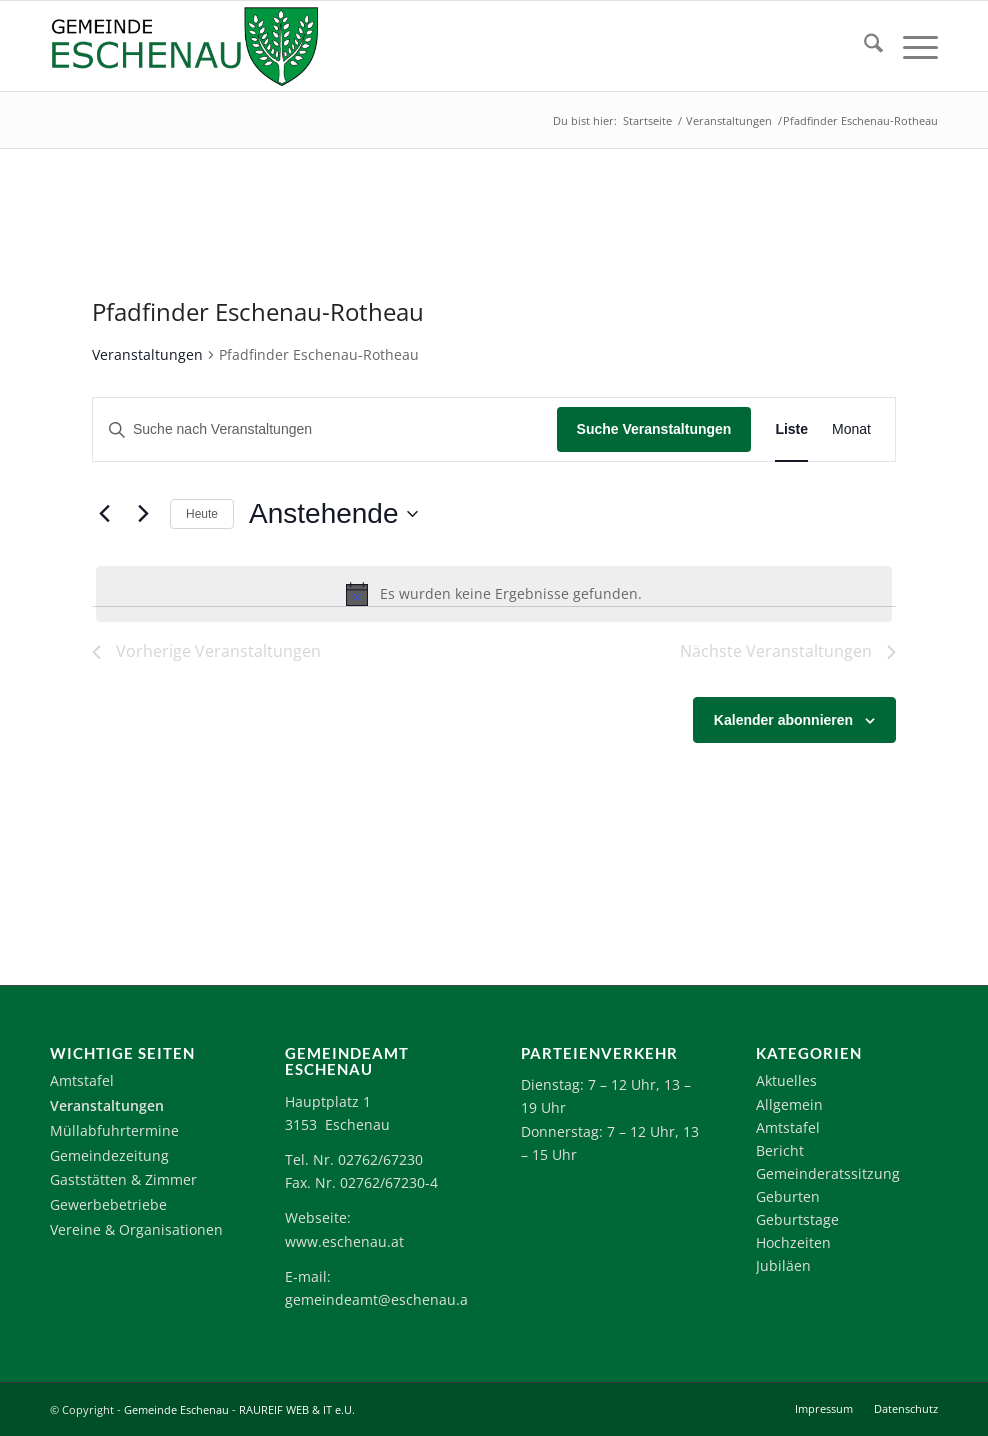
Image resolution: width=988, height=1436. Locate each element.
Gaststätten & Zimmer (123, 1179)
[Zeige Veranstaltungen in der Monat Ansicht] (851, 429)
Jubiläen (783, 1265)
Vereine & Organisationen (136, 1229)
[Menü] (910, 46)
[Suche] (863, 46)
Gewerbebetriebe (108, 1204)
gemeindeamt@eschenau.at (379, 1299)
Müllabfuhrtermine (114, 1130)
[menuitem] (863, 46)
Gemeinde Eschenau (176, 1409)
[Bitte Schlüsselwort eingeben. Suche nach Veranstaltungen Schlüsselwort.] (325, 429)
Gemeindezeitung (109, 1155)
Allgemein (789, 1104)
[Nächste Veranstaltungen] (143, 514)
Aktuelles (786, 1080)
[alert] (494, 594)
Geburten (788, 1196)
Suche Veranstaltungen (654, 429)
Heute (202, 514)
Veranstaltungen (147, 354)
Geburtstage (797, 1219)
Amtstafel (82, 1080)
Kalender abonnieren (783, 720)
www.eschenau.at (344, 1241)
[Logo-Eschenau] (184, 46)
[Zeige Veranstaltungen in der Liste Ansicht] (791, 429)
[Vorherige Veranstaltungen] (104, 514)
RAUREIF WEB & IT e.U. (297, 1409)
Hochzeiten (793, 1242)
